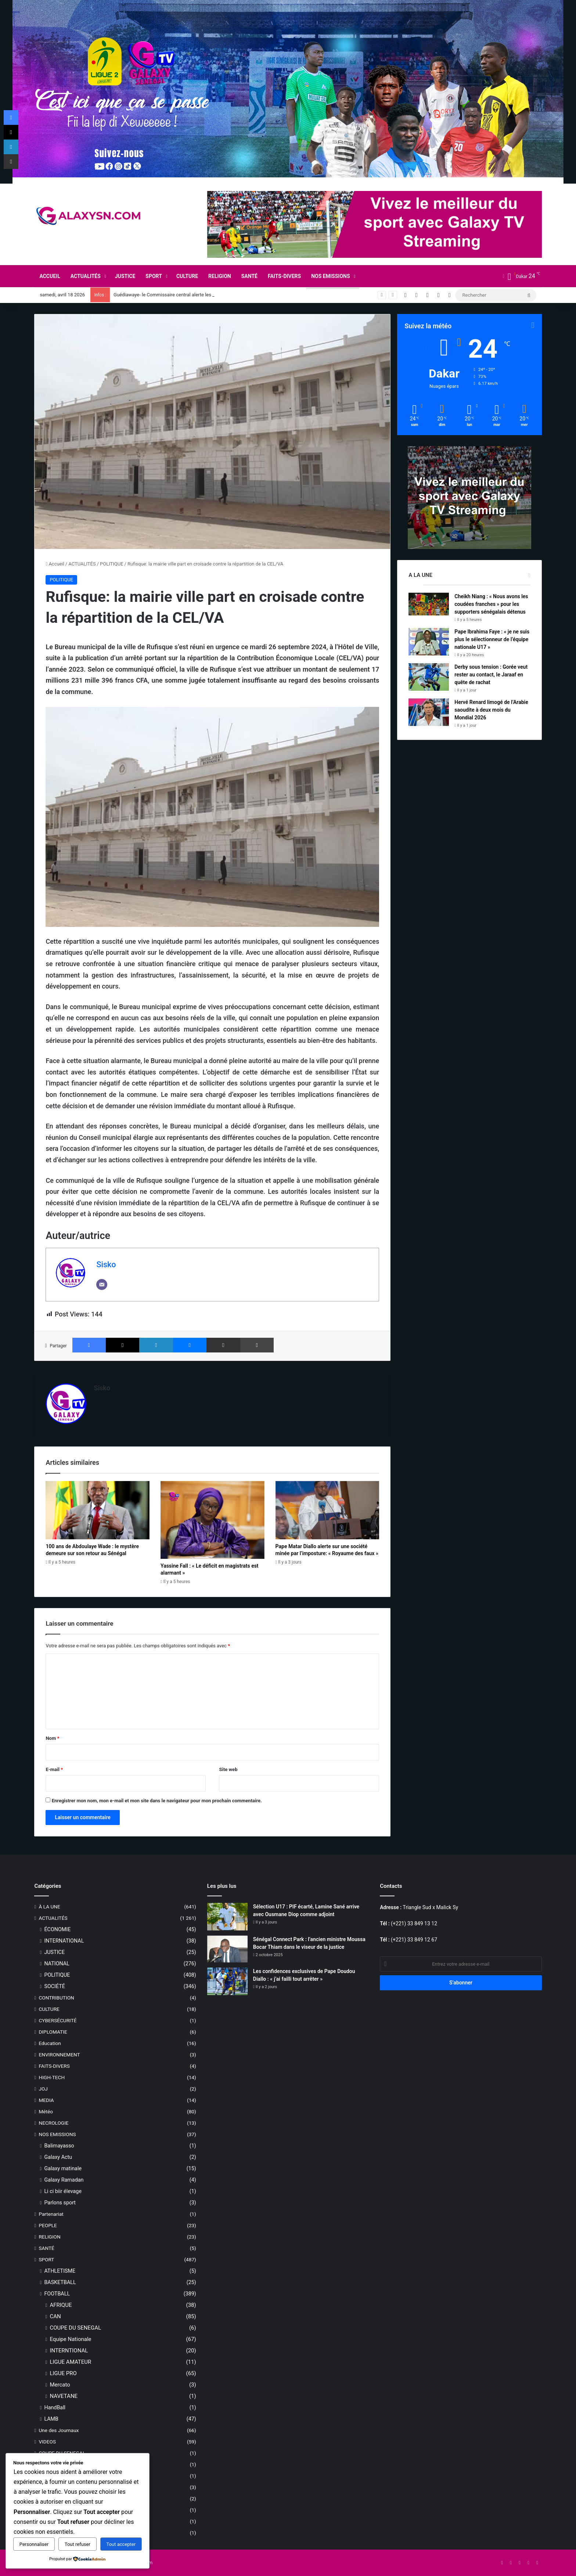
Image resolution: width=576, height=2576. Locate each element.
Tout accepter (121, 2544)
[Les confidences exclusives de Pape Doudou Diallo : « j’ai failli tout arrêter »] (227, 1981)
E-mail (54, 1769)
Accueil (55, 564)
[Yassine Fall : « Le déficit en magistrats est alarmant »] (212, 1520)
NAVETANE (64, 2396)
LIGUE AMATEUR (70, 2362)
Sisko (106, 1264)
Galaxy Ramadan (63, 2180)
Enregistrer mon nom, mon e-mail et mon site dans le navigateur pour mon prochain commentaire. (157, 1800)
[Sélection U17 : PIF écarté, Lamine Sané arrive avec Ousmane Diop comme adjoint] (227, 1916)
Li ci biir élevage (63, 2191)
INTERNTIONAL (69, 2350)
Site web (228, 1769)
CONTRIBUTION (56, 1998)
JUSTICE (125, 276)
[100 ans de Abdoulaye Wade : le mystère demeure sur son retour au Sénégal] (98, 1510)
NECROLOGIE (53, 2123)
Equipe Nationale (70, 2339)
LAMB (51, 2419)
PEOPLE (48, 2225)
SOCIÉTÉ (54, 1986)
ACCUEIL (49, 276)
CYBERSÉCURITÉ (57, 2020)
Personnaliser (33, 2544)
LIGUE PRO (63, 2373)
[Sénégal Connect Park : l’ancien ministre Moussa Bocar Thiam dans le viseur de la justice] (227, 1949)
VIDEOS (47, 2442)
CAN (55, 2316)
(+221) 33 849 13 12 (414, 1923)
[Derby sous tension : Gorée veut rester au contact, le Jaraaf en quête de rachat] (428, 677)
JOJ (43, 2089)
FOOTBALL (57, 2294)
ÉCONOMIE (57, 1929)
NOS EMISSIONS (330, 276)
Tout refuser (77, 2544)
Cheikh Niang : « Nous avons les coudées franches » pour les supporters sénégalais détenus (491, 604)
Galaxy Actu (58, 2157)
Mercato (60, 2384)
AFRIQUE (61, 2305)
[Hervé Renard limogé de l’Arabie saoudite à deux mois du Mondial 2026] (428, 712)
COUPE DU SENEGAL (75, 2327)
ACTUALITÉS (86, 276)
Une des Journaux (59, 2430)
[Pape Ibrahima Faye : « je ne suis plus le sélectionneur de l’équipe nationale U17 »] (428, 641)
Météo (46, 2111)
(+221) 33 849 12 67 (414, 1940)
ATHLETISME (59, 2271)
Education (50, 2043)
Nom (52, 1738)
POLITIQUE (111, 564)
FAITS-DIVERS (284, 276)
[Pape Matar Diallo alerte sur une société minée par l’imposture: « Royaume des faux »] (327, 1510)
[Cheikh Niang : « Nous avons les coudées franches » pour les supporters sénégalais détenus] (428, 604)
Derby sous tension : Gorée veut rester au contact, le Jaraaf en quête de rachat (491, 674)
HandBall (54, 2407)
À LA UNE (49, 1907)
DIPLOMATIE (53, 2032)
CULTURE (187, 276)
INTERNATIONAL (64, 1941)
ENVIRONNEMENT (59, 2054)
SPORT (153, 276)
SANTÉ (249, 276)
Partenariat (51, 2214)
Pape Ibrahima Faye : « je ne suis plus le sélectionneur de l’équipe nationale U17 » (491, 639)
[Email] (101, 1284)
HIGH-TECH (52, 2077)
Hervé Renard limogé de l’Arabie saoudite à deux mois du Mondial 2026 (491, 709)
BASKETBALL (60, 2282)
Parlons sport (60, 2202)
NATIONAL (56, 1963)
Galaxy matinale (63, 2168)
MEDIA (46, 2100)
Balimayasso (59, 2146)
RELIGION (219, 276)
